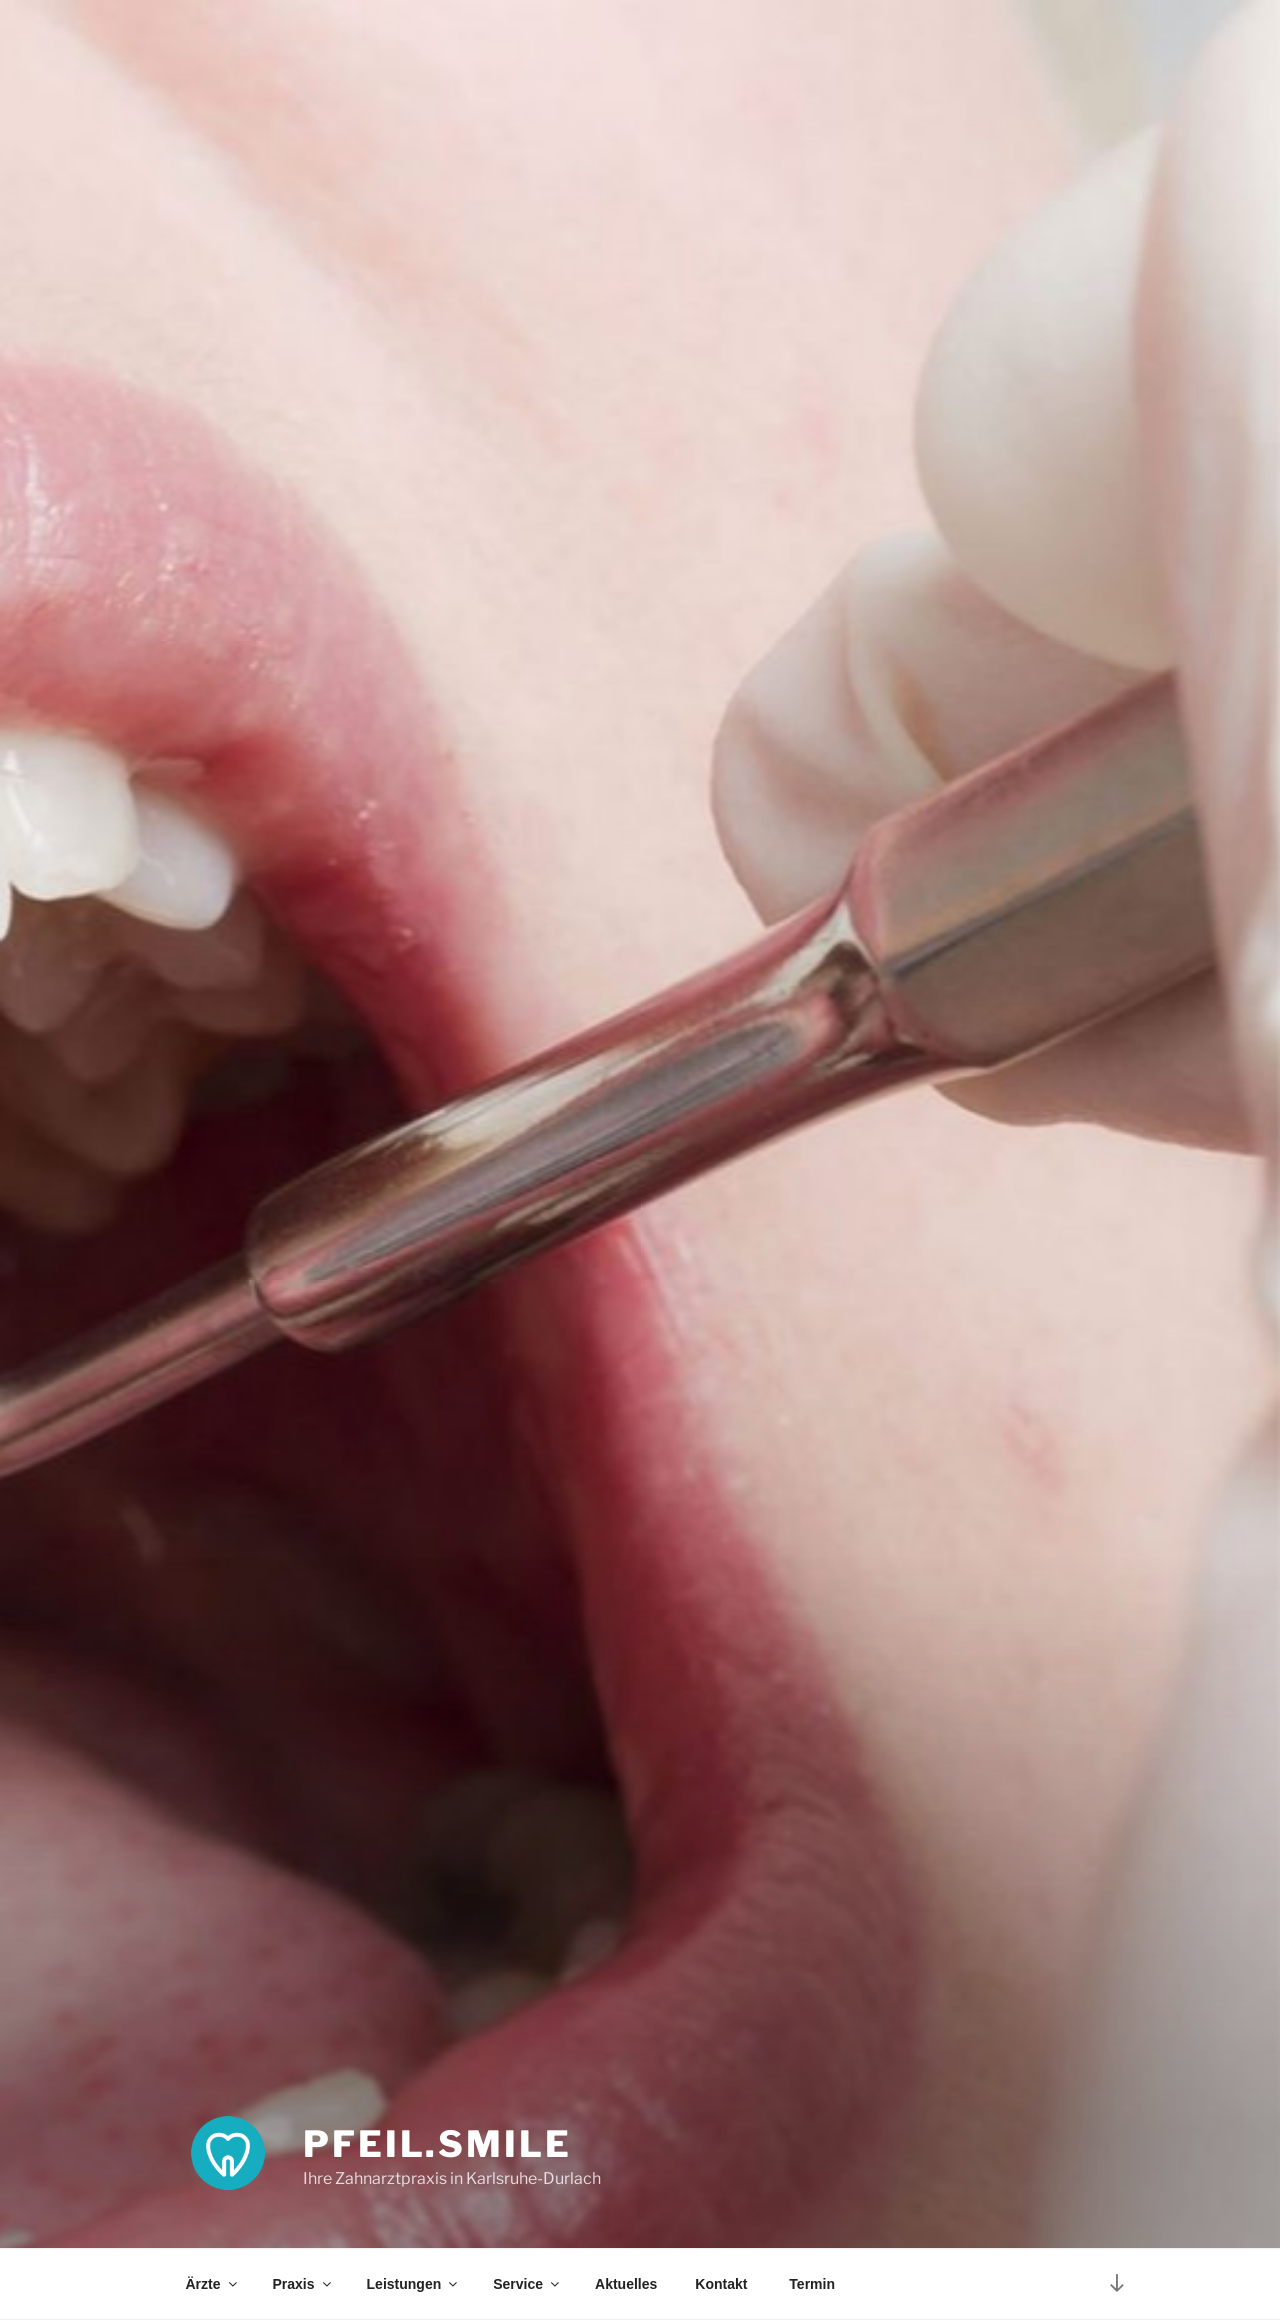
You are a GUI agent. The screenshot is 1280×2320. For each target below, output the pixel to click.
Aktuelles (626, 2284)
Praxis (303, 2284)
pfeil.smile (437, 2144)
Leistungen (414, 2284)
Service (527, 2284)
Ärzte (213, 2284)
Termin (810, 2284)
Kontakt (721, 2284)
